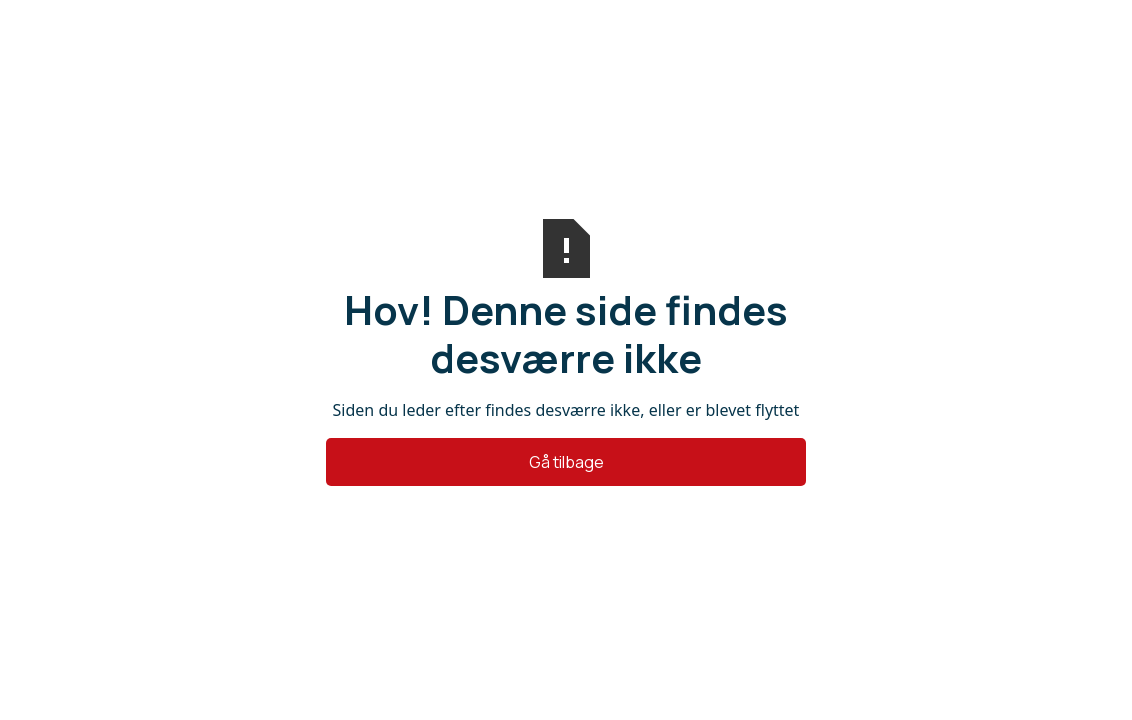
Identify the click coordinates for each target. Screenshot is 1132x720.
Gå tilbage (566, 462)
